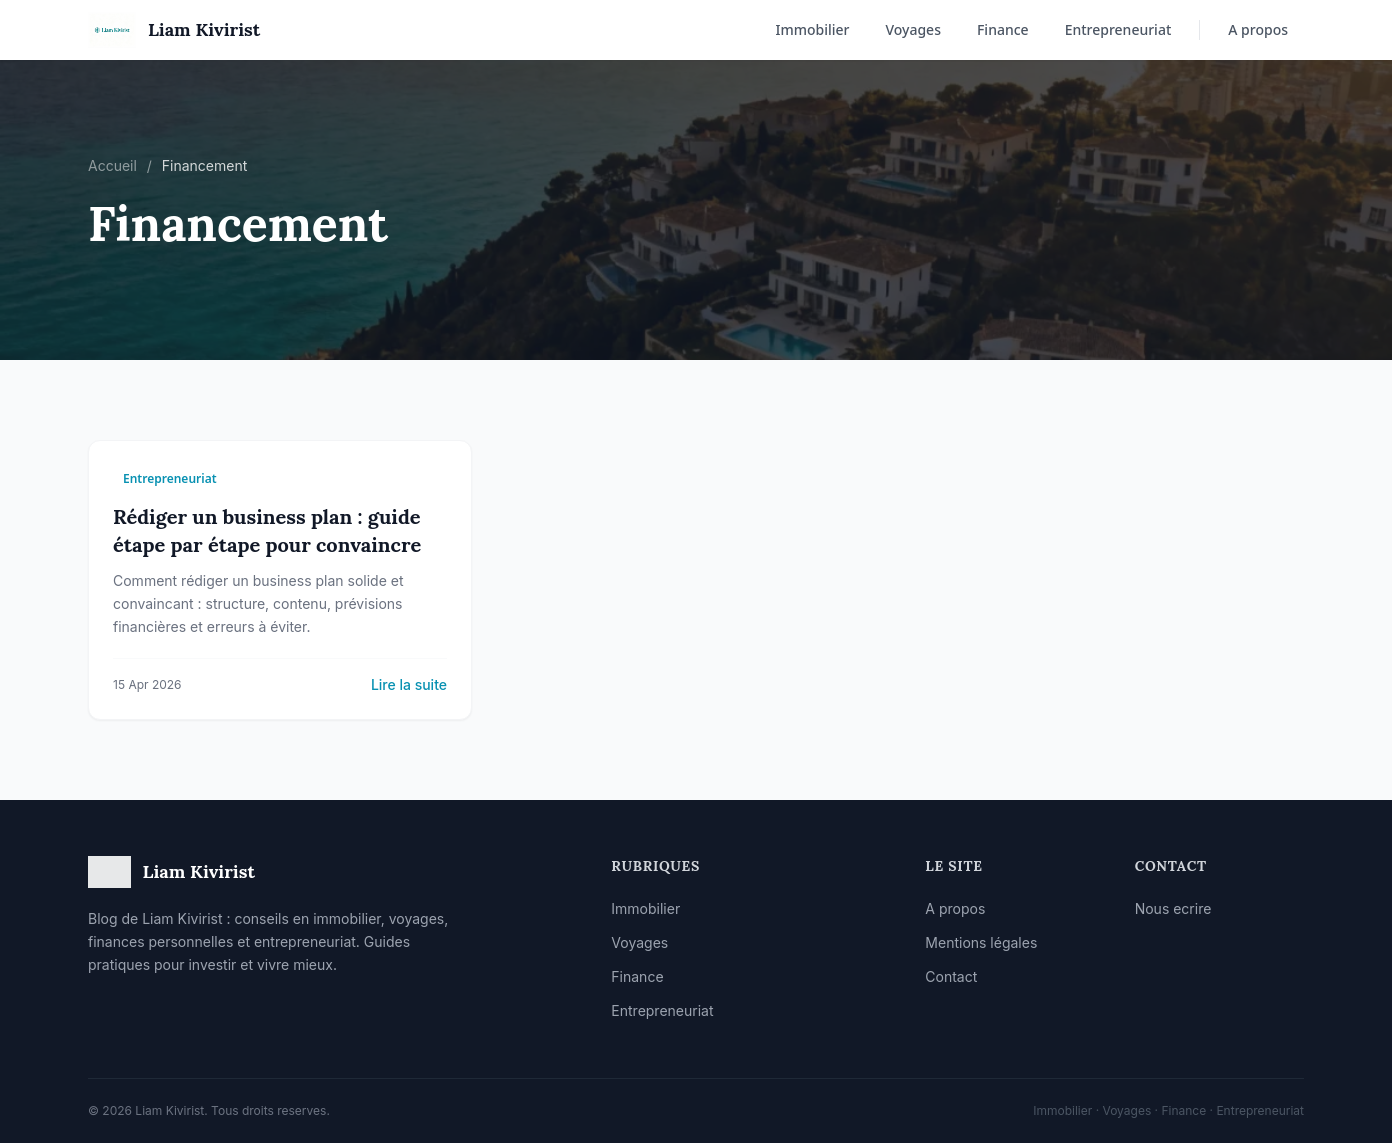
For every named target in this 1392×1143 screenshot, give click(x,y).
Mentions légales (981, 942)
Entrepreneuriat (1118, 29)
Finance (1003, 29)
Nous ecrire (1173, 908)
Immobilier (812, 29)
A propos (1258, 29)
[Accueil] (174, 30)
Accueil (112, 165)
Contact (951, 976)
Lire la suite (409, 684)
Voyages (913, 29)
